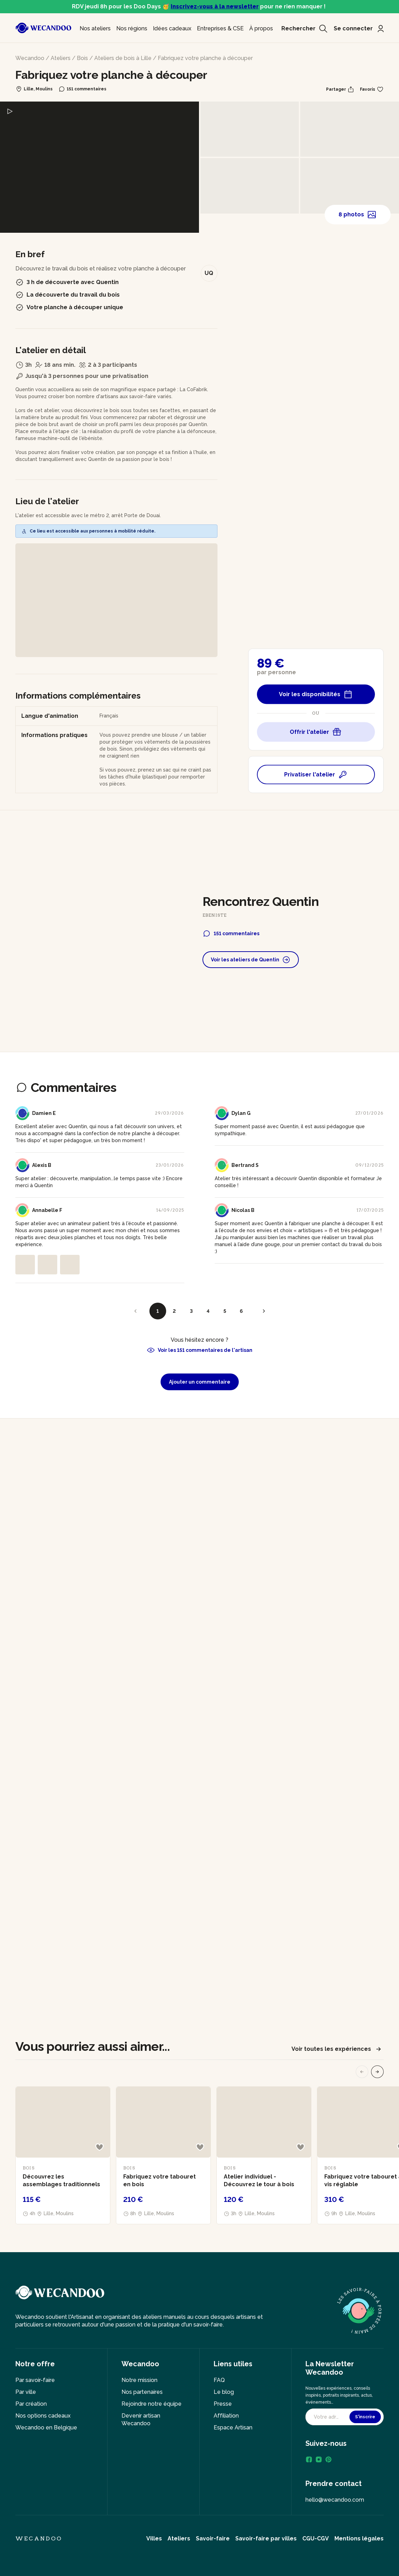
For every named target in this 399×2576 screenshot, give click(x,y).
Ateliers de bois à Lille (123, 58)
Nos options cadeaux (43, 2415)
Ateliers (61, 58)
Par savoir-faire (35, 2380)
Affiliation (226, 2415)
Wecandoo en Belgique (46, 2427)
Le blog (224, 2392)
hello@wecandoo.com (334, 2499)
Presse (223, 2403)
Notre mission (139, 2380)
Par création (31, 2403)
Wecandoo (29, 58)
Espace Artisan (233, 2427)
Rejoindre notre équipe (151, 2403)
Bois (82, 58)
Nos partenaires (142, 2392)
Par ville (25, 2392)
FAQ (219, 2380)
